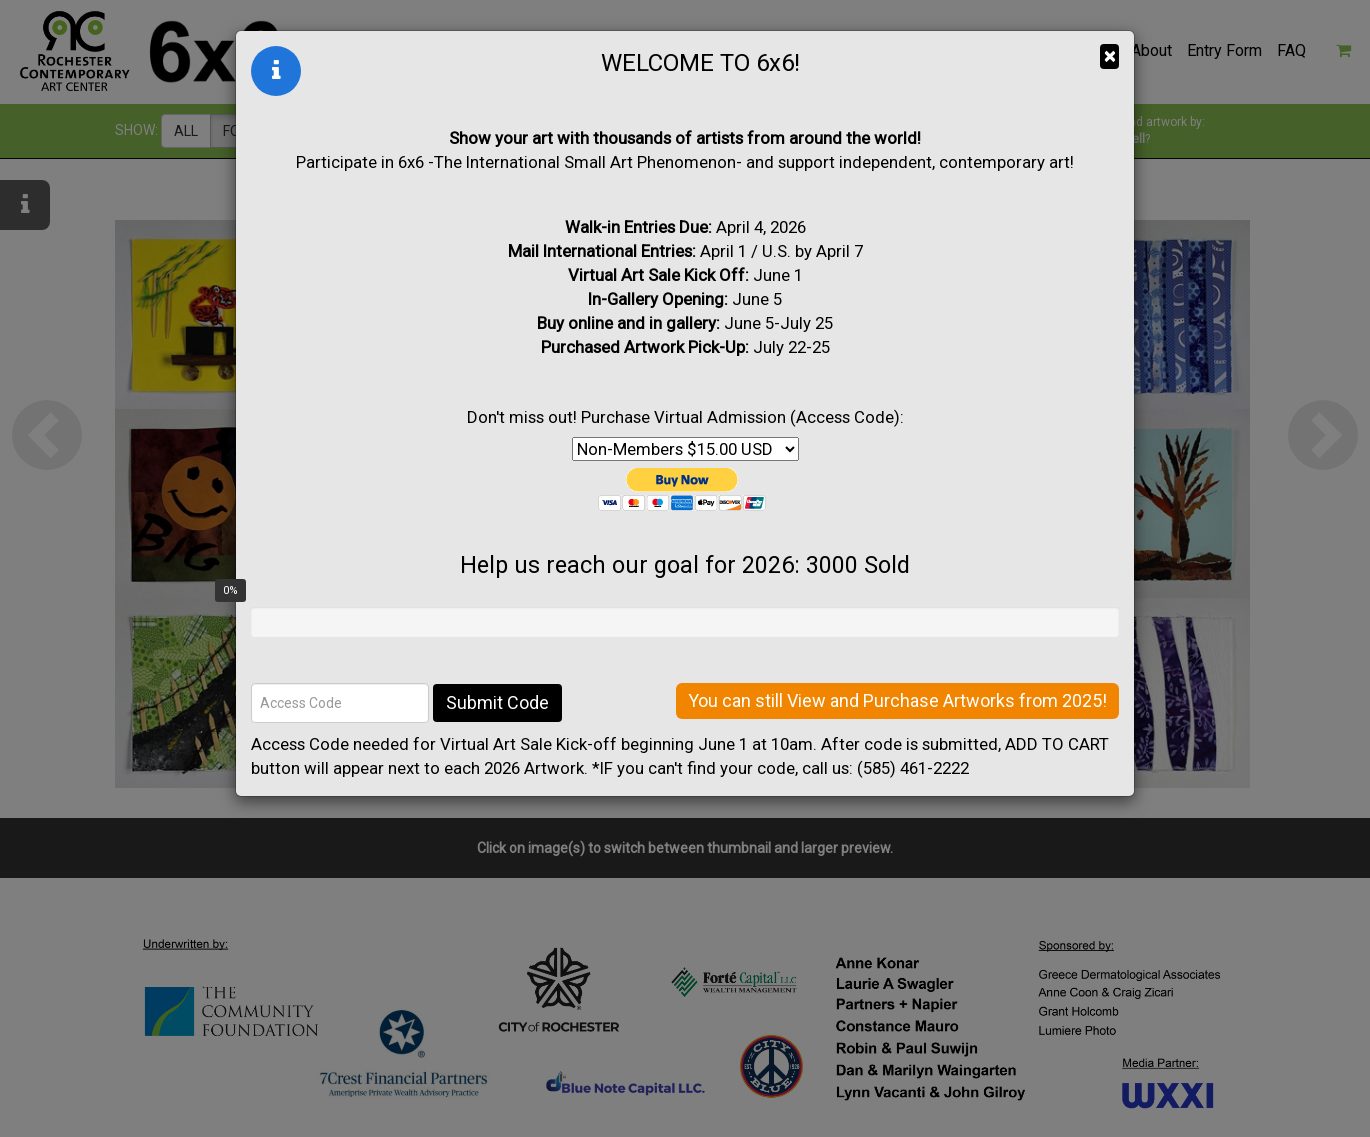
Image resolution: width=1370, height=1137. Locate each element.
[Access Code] (340, 703)
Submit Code (497, 702)
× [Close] (1109, 56)
